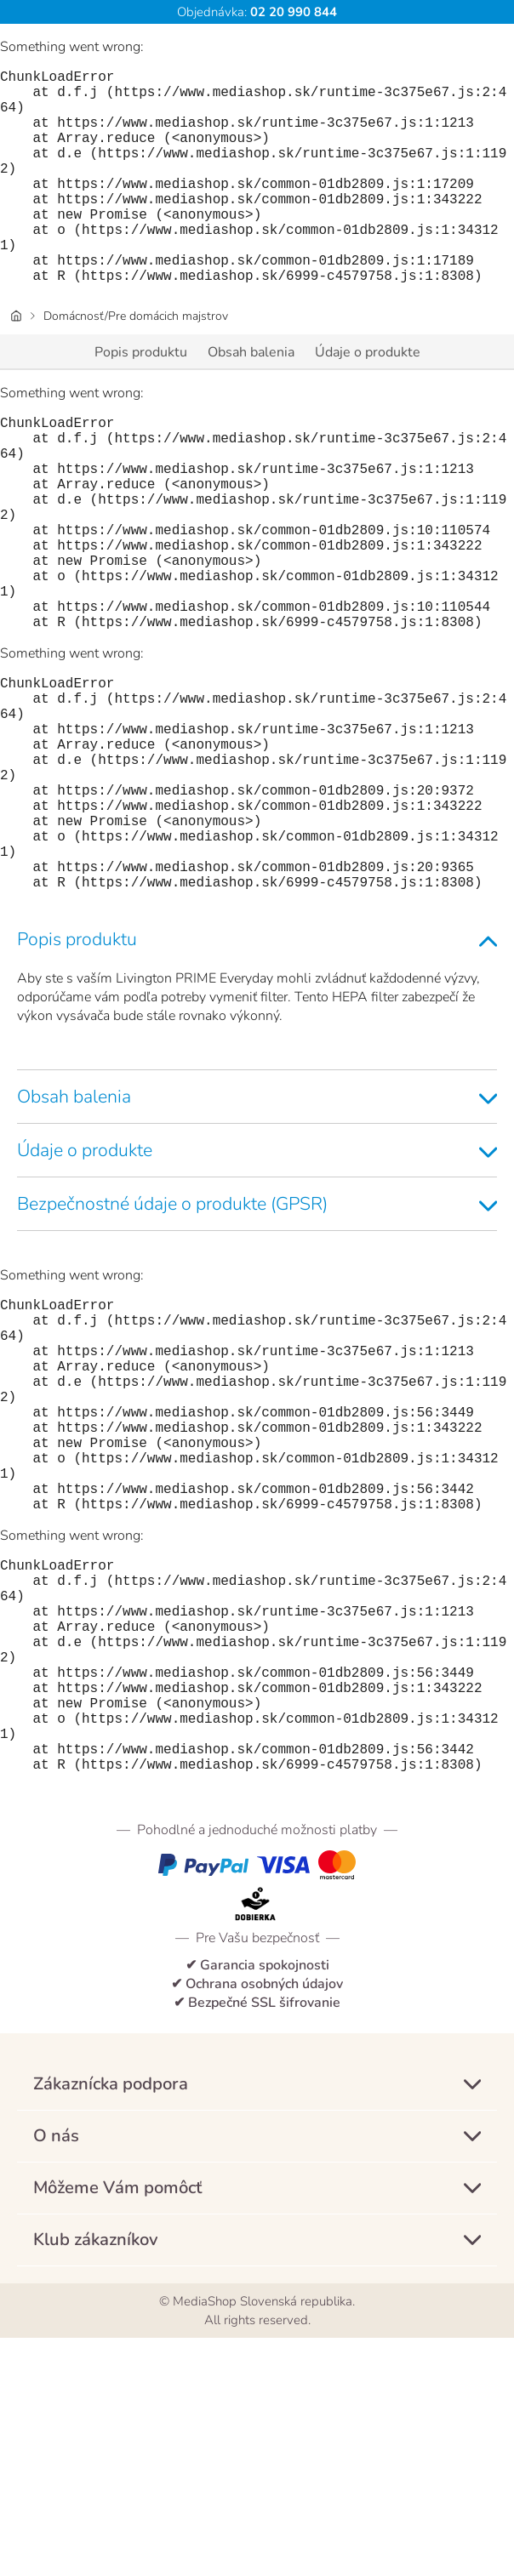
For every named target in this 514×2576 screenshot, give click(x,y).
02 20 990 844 (292, 11)
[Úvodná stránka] (16, 364)
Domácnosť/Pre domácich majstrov (135, 364)
